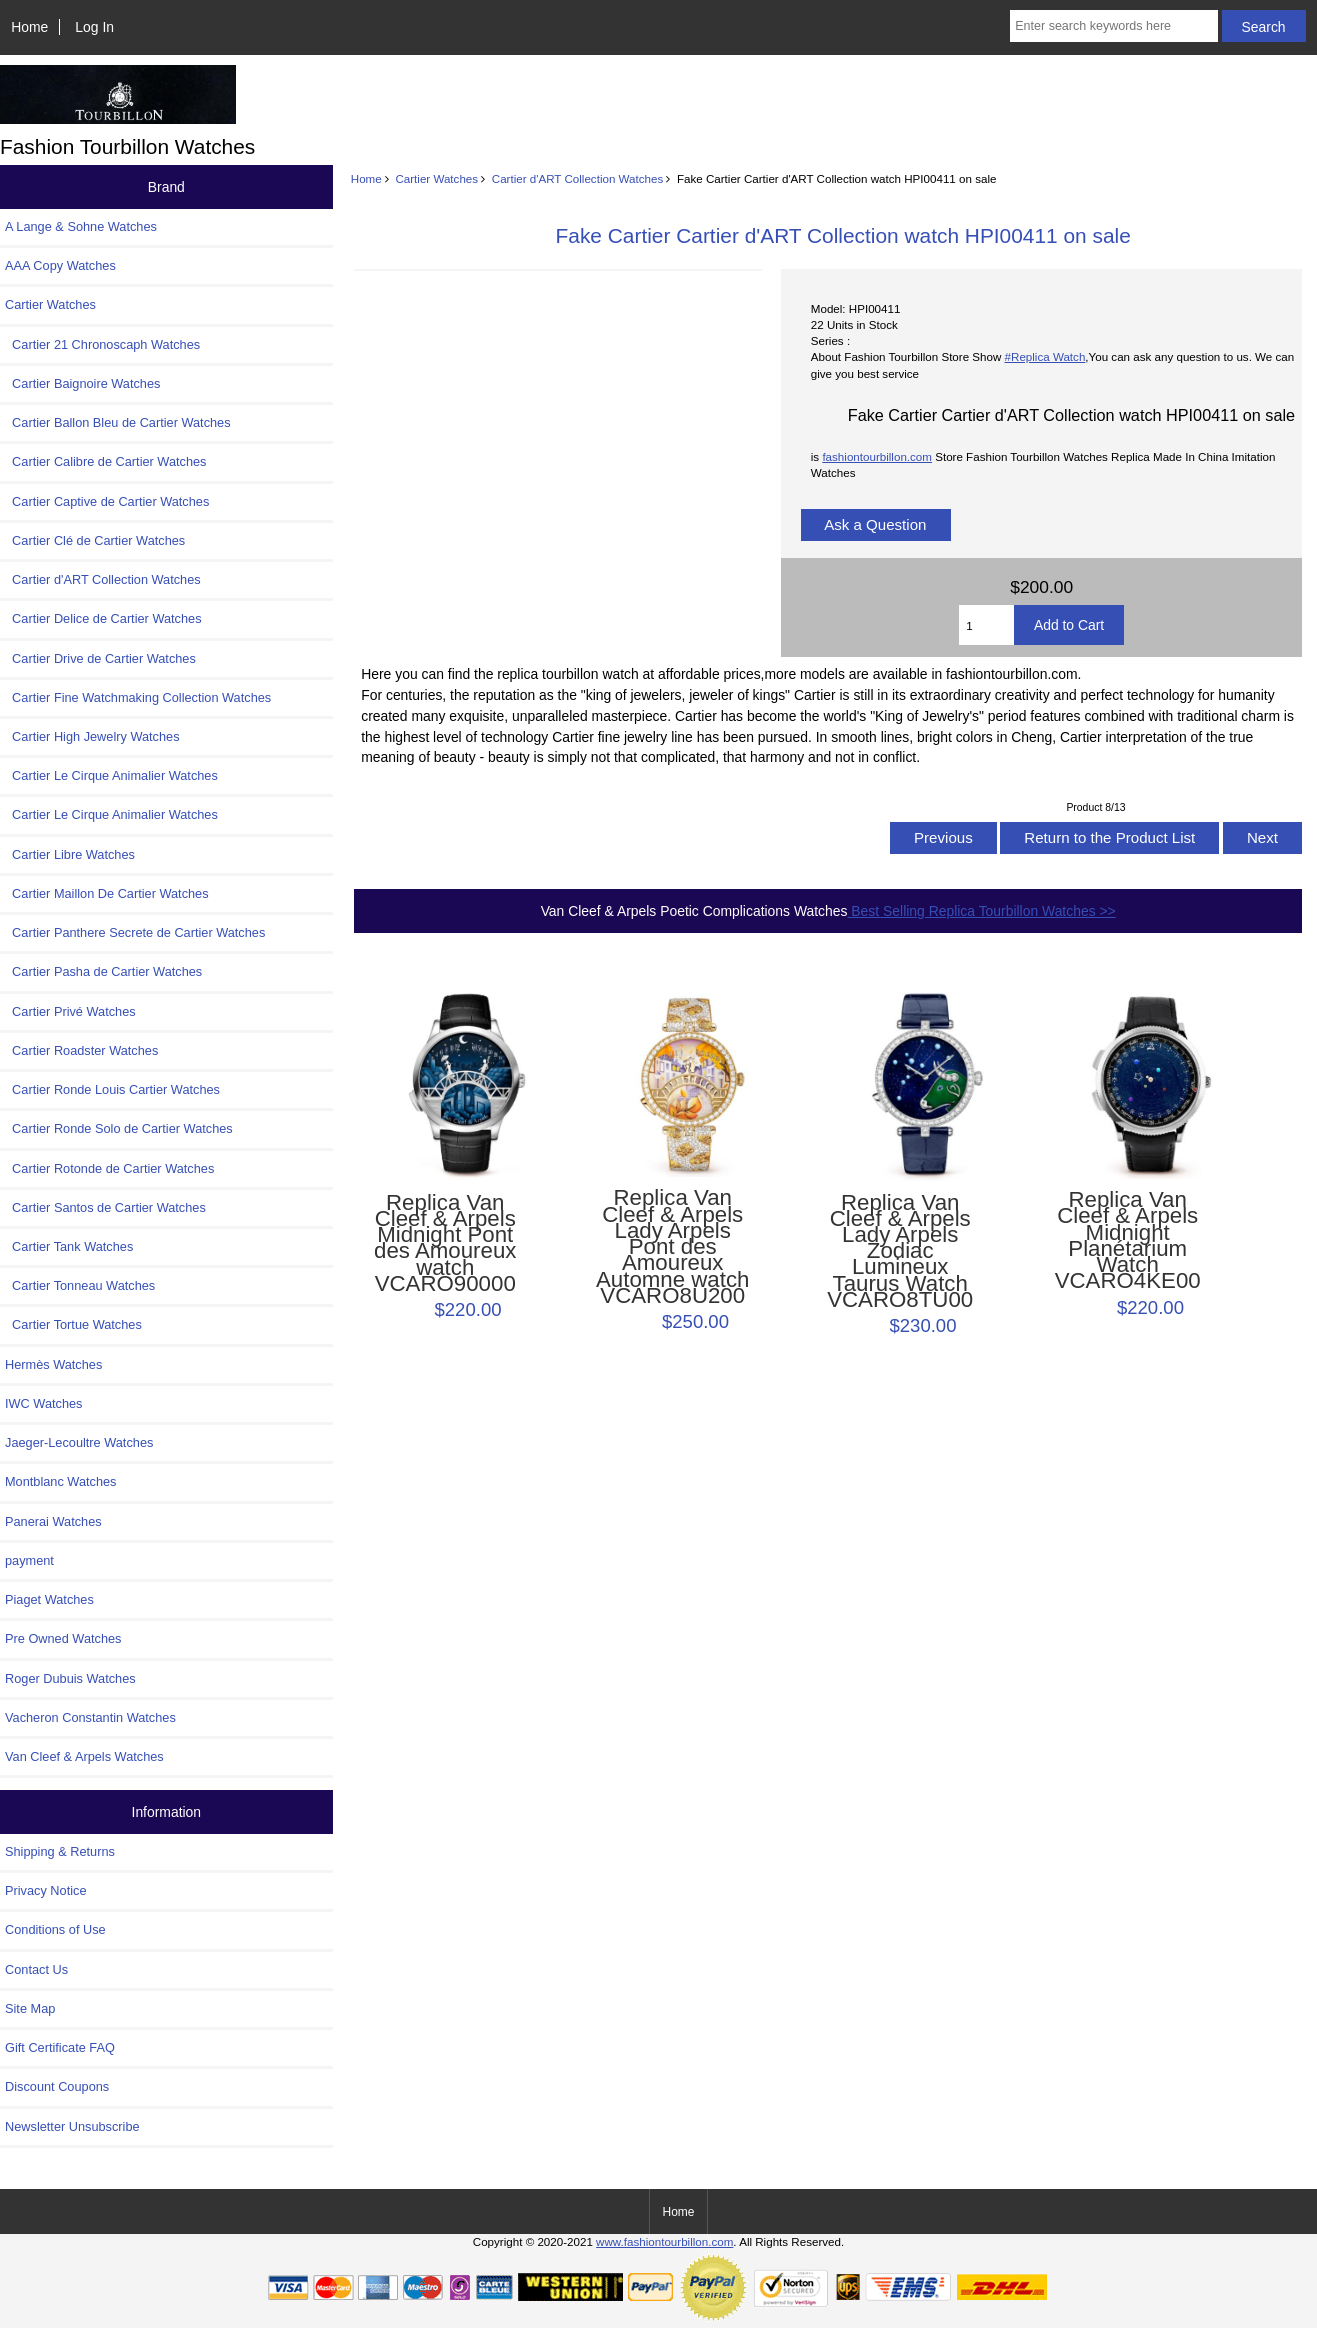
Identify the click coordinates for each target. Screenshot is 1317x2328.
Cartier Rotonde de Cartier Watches (109, 1168)
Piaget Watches (49, 1599)
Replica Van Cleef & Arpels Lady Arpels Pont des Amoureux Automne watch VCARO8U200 (672, 1247)
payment (29, 1560)
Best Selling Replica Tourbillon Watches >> (981, 911)
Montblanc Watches (61, 1481)
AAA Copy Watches (60, 265)
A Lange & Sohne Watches (81, 226)
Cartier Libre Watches (70, 854)
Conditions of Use (55, 1929)
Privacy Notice (45, 1890)
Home (29, 27)
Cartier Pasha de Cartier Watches (103, 971)
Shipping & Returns (60, 1851)
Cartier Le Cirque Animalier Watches (111, 775)
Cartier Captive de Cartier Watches (107, 501)
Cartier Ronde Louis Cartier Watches (112, 1089)
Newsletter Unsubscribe (72, 2126)
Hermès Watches (53, 1364)
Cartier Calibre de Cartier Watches (105, 461)
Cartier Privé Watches (70, 1011)
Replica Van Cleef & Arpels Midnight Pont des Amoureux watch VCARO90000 (445, 1243)
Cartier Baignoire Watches (82, 383)
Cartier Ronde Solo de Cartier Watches (119, 1128)
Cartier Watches (436, 178)
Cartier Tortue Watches (73, 1324)
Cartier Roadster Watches (81, 1050)
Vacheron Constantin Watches (90, 1717)
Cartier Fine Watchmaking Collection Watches (138, 697)
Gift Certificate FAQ (60, 2047)
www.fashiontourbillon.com (664, 2241)
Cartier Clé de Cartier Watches (95, 540)
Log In (94, 27)
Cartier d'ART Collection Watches (577, 178)
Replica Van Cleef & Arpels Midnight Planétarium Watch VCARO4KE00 (1128, 1240)
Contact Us (36, 1969)
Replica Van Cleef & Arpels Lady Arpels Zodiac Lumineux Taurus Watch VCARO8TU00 (900, 1252)
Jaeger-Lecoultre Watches (79, 1442)
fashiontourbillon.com (877, 456)
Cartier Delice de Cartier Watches (103, 618)
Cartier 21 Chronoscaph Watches (102, 344)
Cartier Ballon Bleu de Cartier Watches (118, 422)
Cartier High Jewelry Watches (92, 736)
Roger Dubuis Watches (70, 1678)
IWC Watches (43, 1403)
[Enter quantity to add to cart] (986, 625)
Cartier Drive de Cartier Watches (100, 658)
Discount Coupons (57, 2086)
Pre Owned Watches (63, 1638)
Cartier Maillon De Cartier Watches (107, 893)
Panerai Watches (53, 1521)
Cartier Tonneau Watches (80, 1285)
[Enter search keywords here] (1113, 26)
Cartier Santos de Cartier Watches (105, 1207)
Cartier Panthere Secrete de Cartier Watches (135, 932)
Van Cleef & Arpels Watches (84, 1756)
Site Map (30, 2008)
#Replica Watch (1045, 356)
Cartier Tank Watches (69, 1246)
